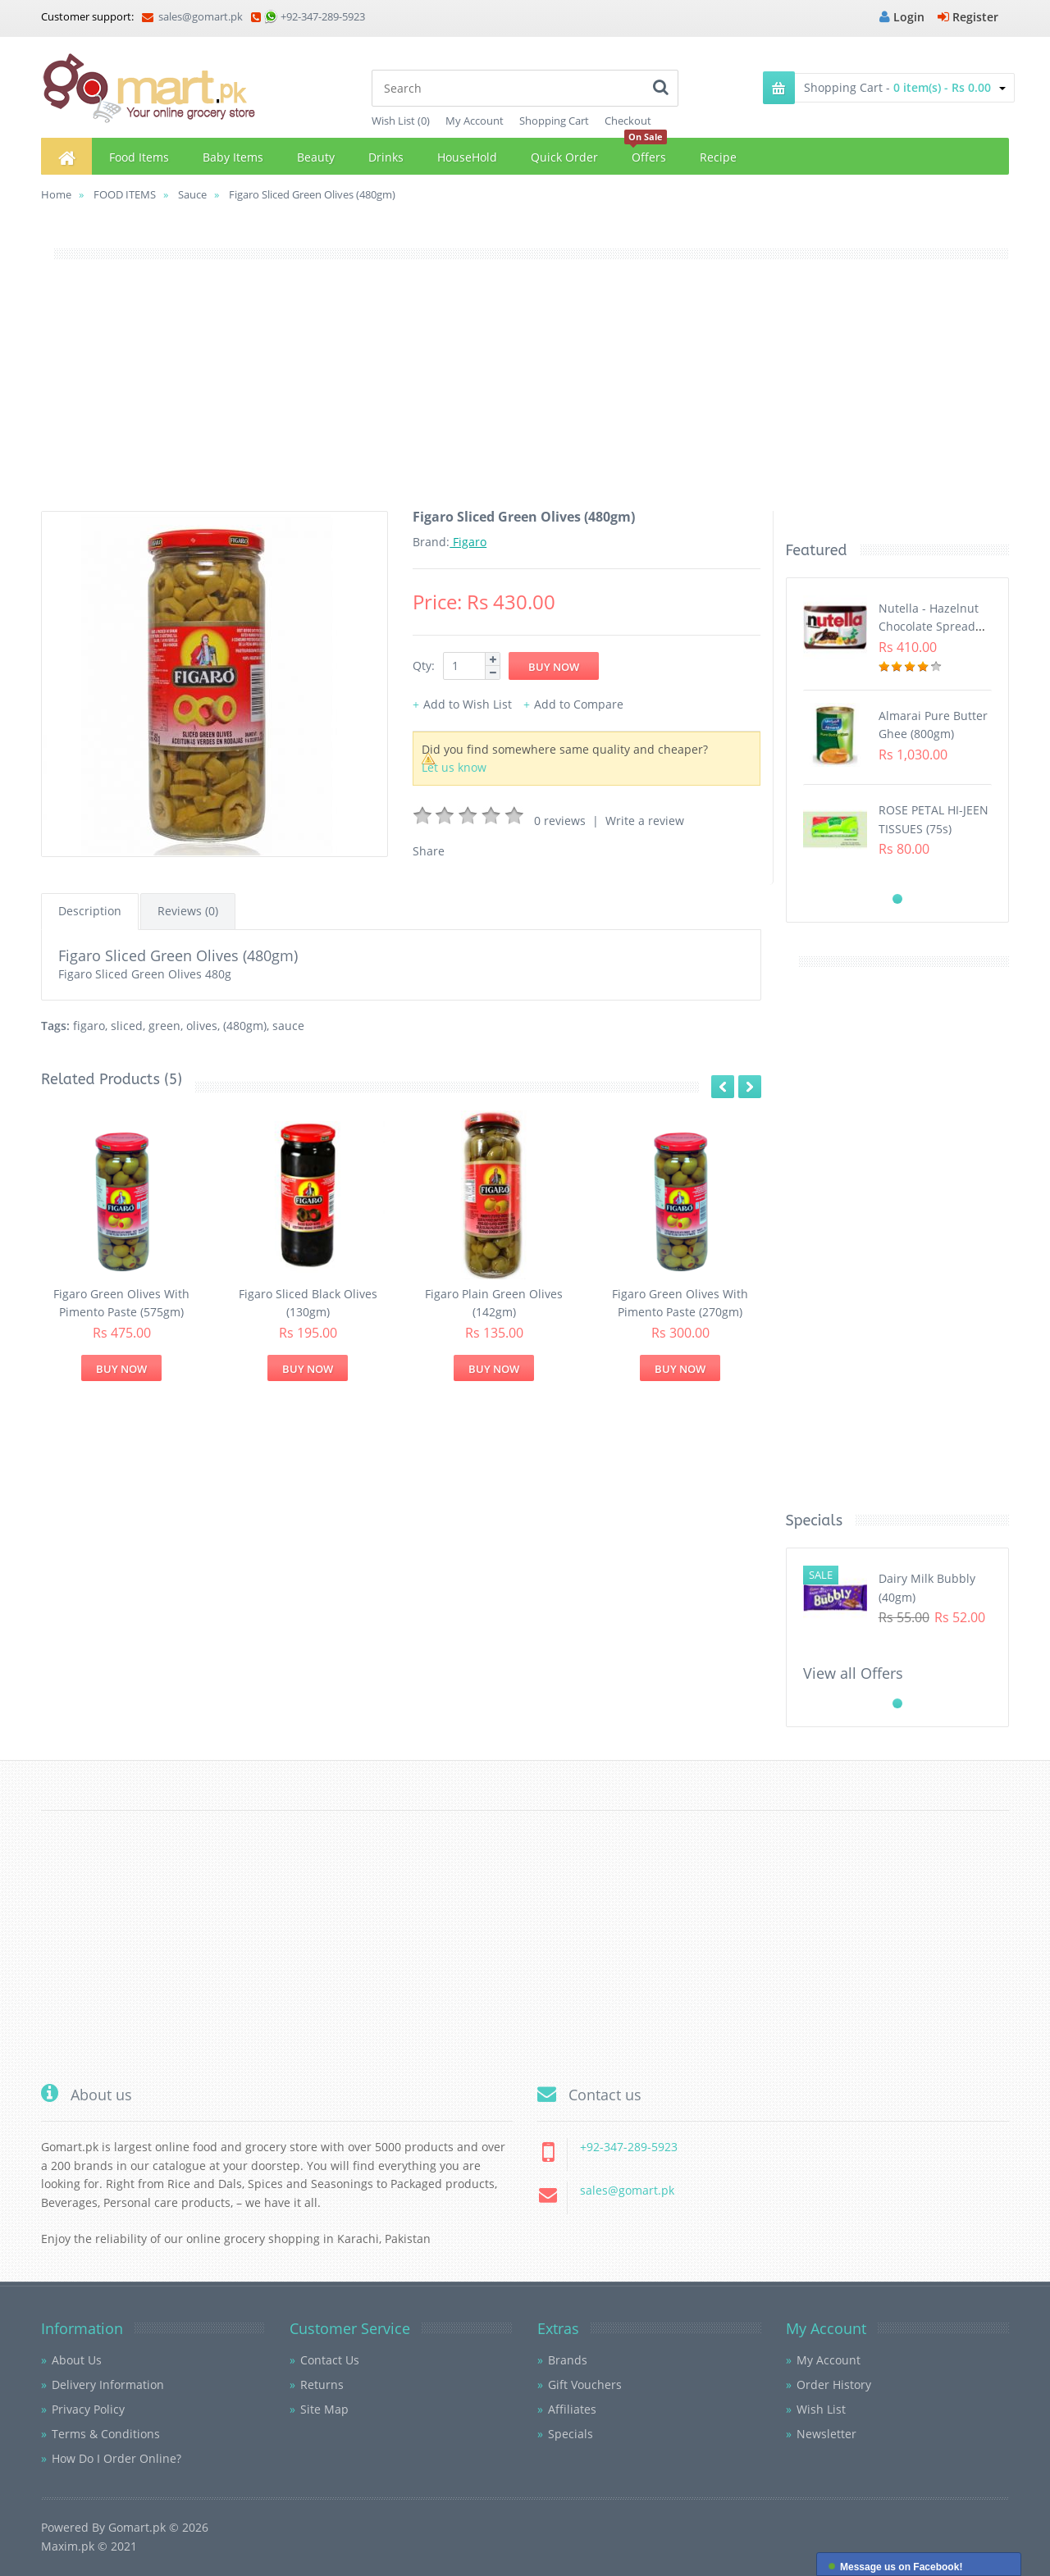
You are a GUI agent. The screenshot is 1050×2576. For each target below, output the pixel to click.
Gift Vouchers (585, 2384)
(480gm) (245, 1025)
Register (968, 17)
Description (89, 911)
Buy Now (121, 1368)
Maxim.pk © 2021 (89, 2546)
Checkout (628, 120)
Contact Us (329, 2360)
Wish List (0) (401, 120)
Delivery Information (108, 2384)
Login (901, 17)
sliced (127, 1025)
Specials (570, 2434)
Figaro (468, 541)
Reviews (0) (188, 911)
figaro (89, 1025)
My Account (474, 120)
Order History (834, 2384)
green (164, 1025)
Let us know (454, 767)
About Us (77, 2360)
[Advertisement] (525, 396)
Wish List (821, 2409)
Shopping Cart (554, 120)
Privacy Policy (88, 2409)
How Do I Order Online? (116, 2458)
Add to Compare (578, 704)
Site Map (324, 2409)
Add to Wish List (467, 704)
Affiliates (572, 2409)
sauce (288, 1025)
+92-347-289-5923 (323, 16)
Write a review (644, 820)
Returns (322, 2384)
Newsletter (826, 2434)
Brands (567, 2360)
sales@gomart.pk (192, 16)
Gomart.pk (137, 2527)
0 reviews (560, 820)
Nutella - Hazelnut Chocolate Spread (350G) (929, 626)
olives (201, 1025)
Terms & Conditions (106, 2434)
